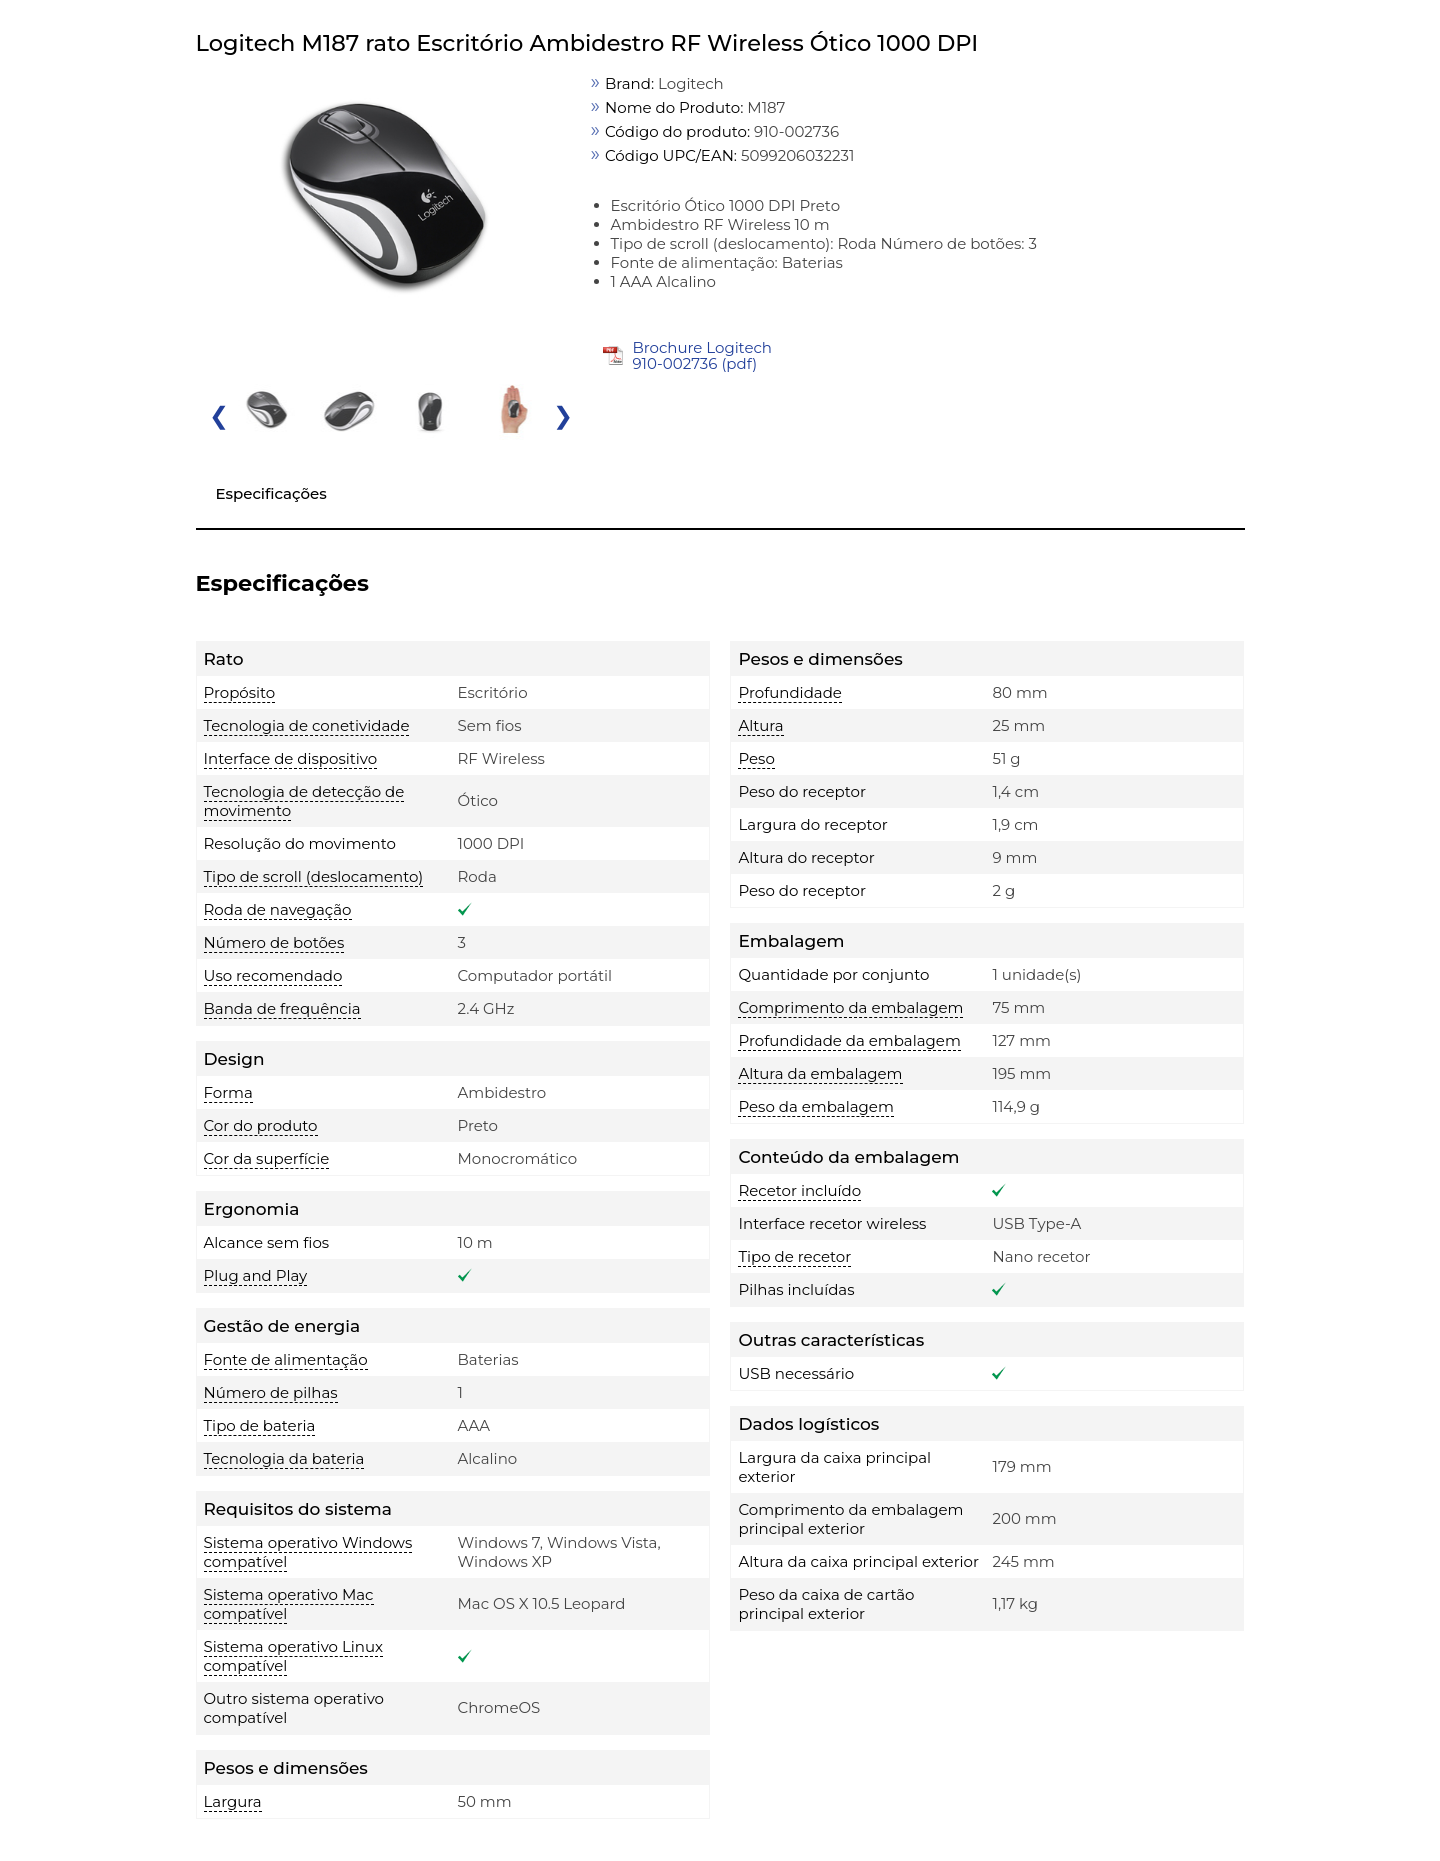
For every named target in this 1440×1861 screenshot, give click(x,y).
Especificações (271, 493)
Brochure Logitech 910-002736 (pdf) (702, 355)
